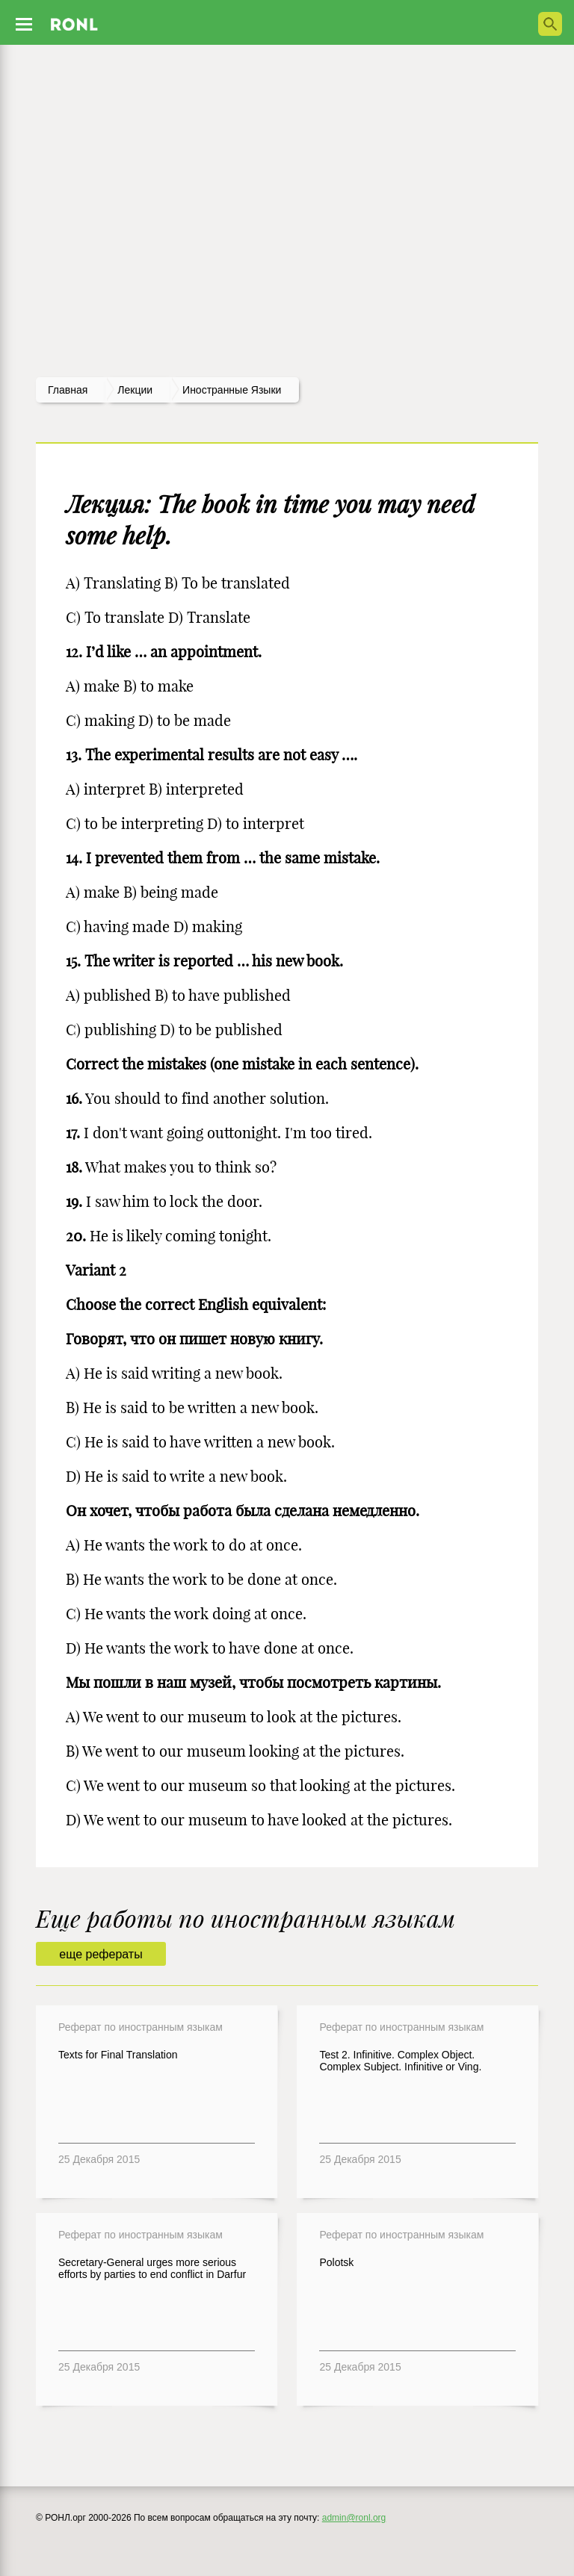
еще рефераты (100, 1954)
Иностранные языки (231, 390)
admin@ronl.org (354, 2518)
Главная (67, 390)
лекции (134, 390)
